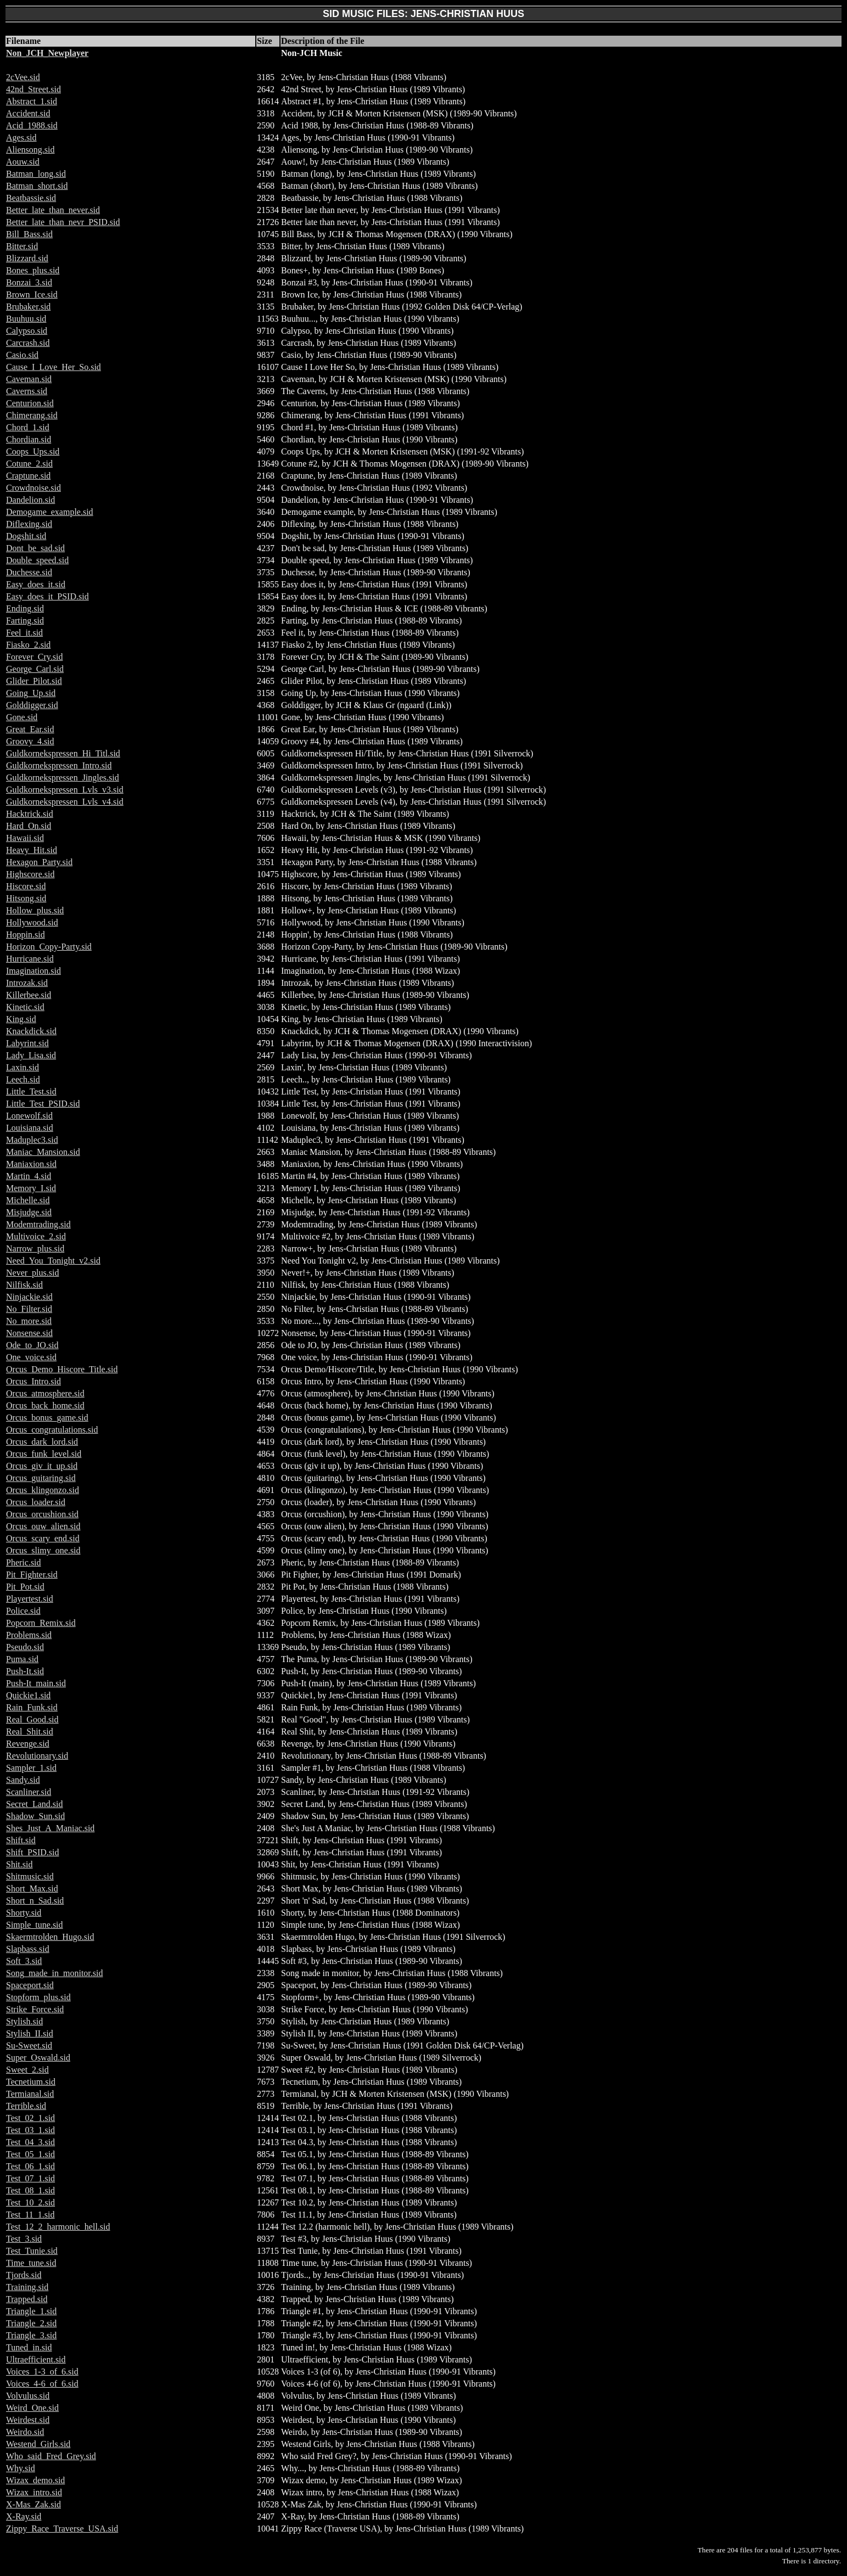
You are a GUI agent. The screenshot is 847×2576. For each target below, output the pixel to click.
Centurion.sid (30, 403)
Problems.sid (29, 1635)
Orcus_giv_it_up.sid (41, 1466)
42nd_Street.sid (33, 89)
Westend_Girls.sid (38, 2444)
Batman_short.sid (37, 185)
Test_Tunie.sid (32, 2250)
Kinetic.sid (25, 1007)
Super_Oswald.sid (38, 2057)
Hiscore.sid (26, 886)
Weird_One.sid (32, 2407)
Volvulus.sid (27, 2395)
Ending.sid (25, 608)
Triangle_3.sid (31, 2335)
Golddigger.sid (32, 705)
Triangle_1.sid (31, 2311)
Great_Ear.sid (30, 729)
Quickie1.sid (28, 1695)
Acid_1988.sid (32, 125)
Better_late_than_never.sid (53, 210)
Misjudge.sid (29, 1212)
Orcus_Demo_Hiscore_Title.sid (61, 1369)
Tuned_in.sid (29, 2347)
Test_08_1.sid (30, 2190)
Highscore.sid (30, 874)
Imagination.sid (33, 970)
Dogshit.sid (26, 536)
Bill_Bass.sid (29, 234)
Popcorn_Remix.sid (41, 1622)
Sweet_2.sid (27, 2069)
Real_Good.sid (32, 1719)
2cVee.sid (23, 77)
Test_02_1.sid (30, 2118)
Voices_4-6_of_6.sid (42, 2383)
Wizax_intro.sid (34, 2492)
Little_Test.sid (31, 1091)
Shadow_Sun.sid (35, 1816)
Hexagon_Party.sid (39, 862)
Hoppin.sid (25, 934)
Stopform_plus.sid (38, 1997)
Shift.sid (21, 1840)
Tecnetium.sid (30, 2081)
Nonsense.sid (29, 1333)
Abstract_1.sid (31, 101)
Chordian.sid (28, 439)
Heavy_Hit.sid (31, 850)
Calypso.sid (26, 330)
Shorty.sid (23, 1912)
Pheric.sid (23, 1562)
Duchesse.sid (29, 572)
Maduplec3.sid (32, 1139)
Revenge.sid (27, 1743)
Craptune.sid (28, 475)
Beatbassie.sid (31, 198)
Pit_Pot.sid (25, 1586)
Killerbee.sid (28, 995)
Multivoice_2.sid (36, 1236)
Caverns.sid (26, 391)
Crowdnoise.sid (33, 487)
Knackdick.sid (31, 1031)
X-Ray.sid (23, 2516)
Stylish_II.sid (29, 2033)
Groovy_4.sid (30, 741)
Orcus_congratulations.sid (52, 1429)
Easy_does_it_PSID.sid (47, 596)
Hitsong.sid (26, 898)
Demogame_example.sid (49, 512)
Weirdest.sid (27, 2420)
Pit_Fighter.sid (32, 1574)
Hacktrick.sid (29, 813)
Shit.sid (19, 1864)
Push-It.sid (25, 1671)
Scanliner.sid (28, 1792)
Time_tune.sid (31, 2263)
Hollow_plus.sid (35, 910)
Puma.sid (22, 1659)
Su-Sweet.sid (29, 2045)
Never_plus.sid (32, 1272)
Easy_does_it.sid (35, 584)
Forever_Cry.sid (34, 656)
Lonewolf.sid (29, 1115)
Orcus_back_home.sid (45, 1405)
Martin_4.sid (28, 1176)
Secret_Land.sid (34, 1804)
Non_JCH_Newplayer (47, 53)
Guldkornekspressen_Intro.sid (58, 765)
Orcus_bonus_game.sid (47, 1417)
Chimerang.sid (32, 415)
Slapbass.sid (27, 1949)
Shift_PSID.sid (32, 1852)
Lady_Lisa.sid (31, 1055)
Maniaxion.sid (31, 1164)
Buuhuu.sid (26, 318)
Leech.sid (23, 1079)
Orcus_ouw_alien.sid (43, 1526)
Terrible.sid (26, 2106)
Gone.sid (21, 717)
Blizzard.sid (27, 258)
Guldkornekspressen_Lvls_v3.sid (65, 789)
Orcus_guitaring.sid (41, 1478)
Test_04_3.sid (30, 2142)
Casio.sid (22, 355)
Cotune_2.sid (29, 463)
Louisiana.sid (29, 1127)
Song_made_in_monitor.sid (54, 1973)
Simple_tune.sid (34, 1924)
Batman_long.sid (36, 173)
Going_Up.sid (30, 693)
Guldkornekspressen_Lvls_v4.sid (65, 801)
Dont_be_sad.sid (35, 548)
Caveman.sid (29, 379)
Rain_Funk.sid (32, 1707)
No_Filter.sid (29, 1309)
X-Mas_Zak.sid (33, 2504)
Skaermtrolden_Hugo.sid (50, 1936)
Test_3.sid (24, 2238)
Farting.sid (25, 620)
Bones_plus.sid (32, 270)
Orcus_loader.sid (35, 1502)
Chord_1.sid (27, 427)
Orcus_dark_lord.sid (42, 1441)
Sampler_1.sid (31, 1767)
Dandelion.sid (30, 499)
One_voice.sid (31, 1357)
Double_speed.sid (37, 560)
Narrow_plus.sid (35, 1248)
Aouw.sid (23, 161)
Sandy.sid (23, 1779)
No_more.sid (29, 1321)
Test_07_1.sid (30, 2178)
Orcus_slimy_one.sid (43, 1550)
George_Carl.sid (35, 669)
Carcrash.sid (28, 342)
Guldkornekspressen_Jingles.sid (62, 777)
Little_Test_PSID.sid (43, 1103)
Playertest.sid (29, 1598)
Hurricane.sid (30, 958)
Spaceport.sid (30, 1985)
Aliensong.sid (30, 149)
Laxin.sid (22, 1067)
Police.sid (23, 1610)
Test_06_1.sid (30, 2166)
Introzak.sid (27, 982)
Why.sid (20, 2468)
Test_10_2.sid (30, 2202)
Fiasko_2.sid (28, 644)
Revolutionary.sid (37, 1755)
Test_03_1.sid (30, 2130)
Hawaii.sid (25, 838)
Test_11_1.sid (30, 2214)
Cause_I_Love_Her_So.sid (53, 367)
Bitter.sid (22, 246)
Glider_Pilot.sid (34, 681)
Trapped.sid (26, 2299)
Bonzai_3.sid (29, 282)
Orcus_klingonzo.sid (42, 1490)
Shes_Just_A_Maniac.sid (50, 1828)
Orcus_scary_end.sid (43, 1538)
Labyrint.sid (27, 1043)
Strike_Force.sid (35, 2009)
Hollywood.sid (32, 922)
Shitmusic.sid (30, 1876)
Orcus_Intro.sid (33, 1381)
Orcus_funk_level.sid (43, 1453)
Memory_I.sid (31, 1188)
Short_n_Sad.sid (35, 1900)
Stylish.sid (24, 2021)
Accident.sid (28, 113)
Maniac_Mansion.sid (43, 1152)
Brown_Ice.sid (32, 294)
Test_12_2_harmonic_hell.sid (58, 2226)
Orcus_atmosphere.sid (45, 1393)
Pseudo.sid (25, 1647)
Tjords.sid (23, 2275)
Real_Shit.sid (29, 1731)
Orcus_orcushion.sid (42, 1514)
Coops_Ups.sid (32, 451)
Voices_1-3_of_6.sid (42, 2371)
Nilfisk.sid (24, 1284)
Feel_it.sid (24, 632)
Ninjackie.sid (29, 1296)
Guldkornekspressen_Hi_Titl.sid (63, 753)
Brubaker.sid (28, 306)
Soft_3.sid (24, 1961)
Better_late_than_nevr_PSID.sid (63, 222)
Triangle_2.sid (31, 2323)
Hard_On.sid (28, 825)
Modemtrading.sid (38, 1224)
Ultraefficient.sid (36, 2359)
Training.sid (27, 2287)
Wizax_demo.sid (35, 2480)
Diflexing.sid (29, 524)
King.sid (21, 1019)
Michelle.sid (28, 1200)
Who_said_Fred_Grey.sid (51, 2456)
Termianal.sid (30, 2093)
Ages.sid (21, 137)
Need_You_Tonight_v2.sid (53, 1260)
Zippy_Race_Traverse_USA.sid (62, 2528)
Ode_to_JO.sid (32, 1345)
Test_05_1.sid (30, 2154)
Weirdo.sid (25, 2432)
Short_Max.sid (32, 1888)
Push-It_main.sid (36, 1683)
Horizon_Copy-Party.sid (49, 946)
